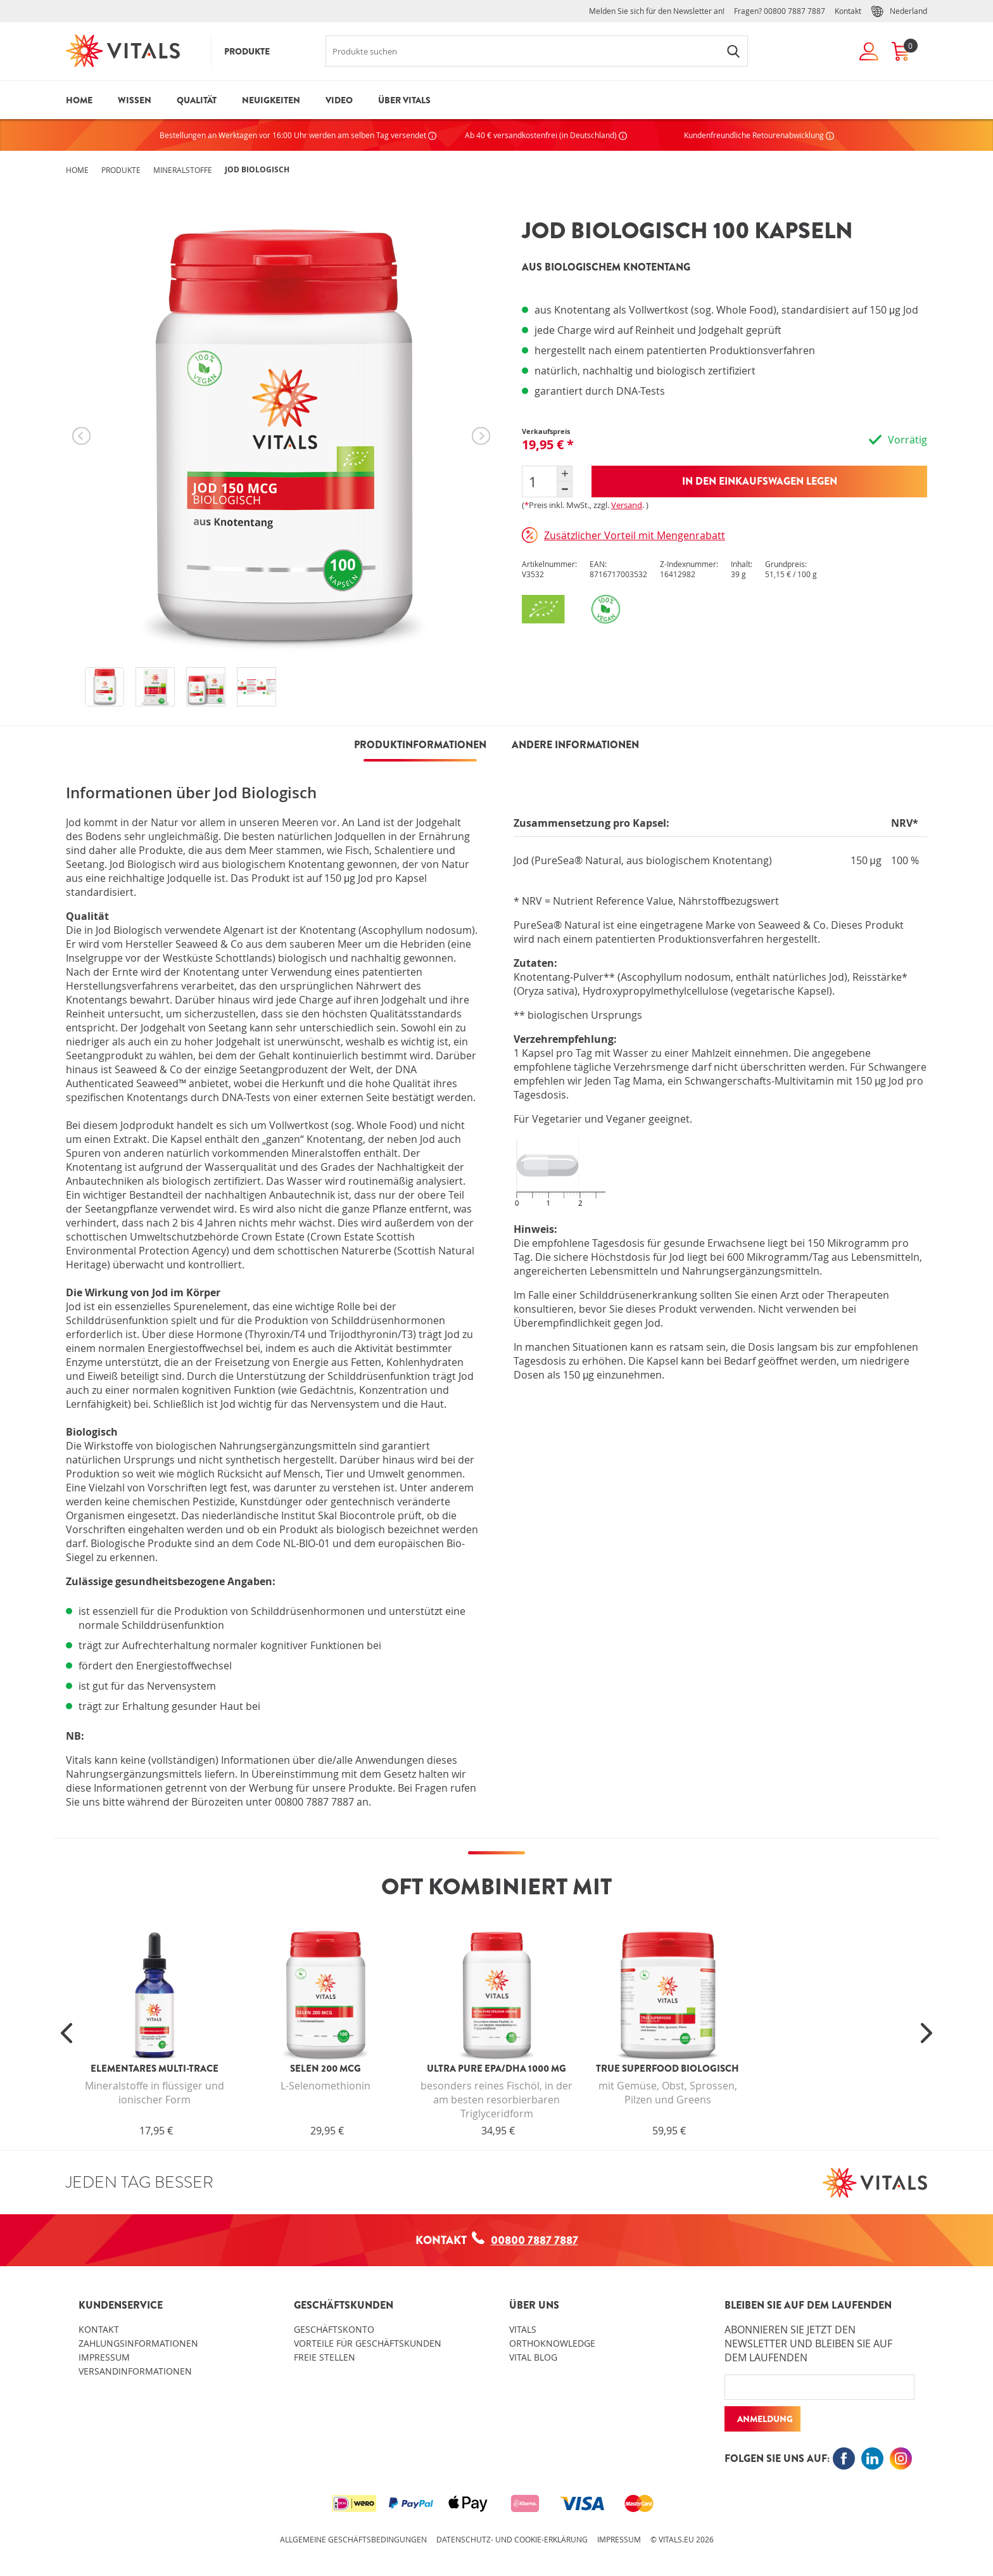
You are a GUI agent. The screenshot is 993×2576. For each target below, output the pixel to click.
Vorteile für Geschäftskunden (367, 2343)
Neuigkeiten (271, 100)
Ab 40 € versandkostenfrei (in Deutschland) (546, 135)
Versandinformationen (135, 2371)
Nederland (899, 11)
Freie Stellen (324, 2357)
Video (339, 100)
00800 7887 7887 (794, 11)
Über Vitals (404, 100)
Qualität (197, 100)
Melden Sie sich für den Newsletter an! (656, 11)
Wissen (134, 100)
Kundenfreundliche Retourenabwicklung (759, 135)
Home (79, 100)
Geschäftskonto (334, 2329)
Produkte (247, 51)
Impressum (104, 2357)
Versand (626, 505)
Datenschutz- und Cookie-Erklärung (512, 2539)
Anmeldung (765, 2419)
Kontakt (848, 11)
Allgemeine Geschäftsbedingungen (353, 2539)
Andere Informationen (575, 744)
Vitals (522, 2329)
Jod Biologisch (257, 169)
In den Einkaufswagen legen (759, 481)
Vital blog (533, 2357)
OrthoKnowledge (552, 2343)
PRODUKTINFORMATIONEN (420, 744)
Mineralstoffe (182, 170)
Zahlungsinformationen (138, 2343)
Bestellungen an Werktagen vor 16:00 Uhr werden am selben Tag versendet (298, 135)
